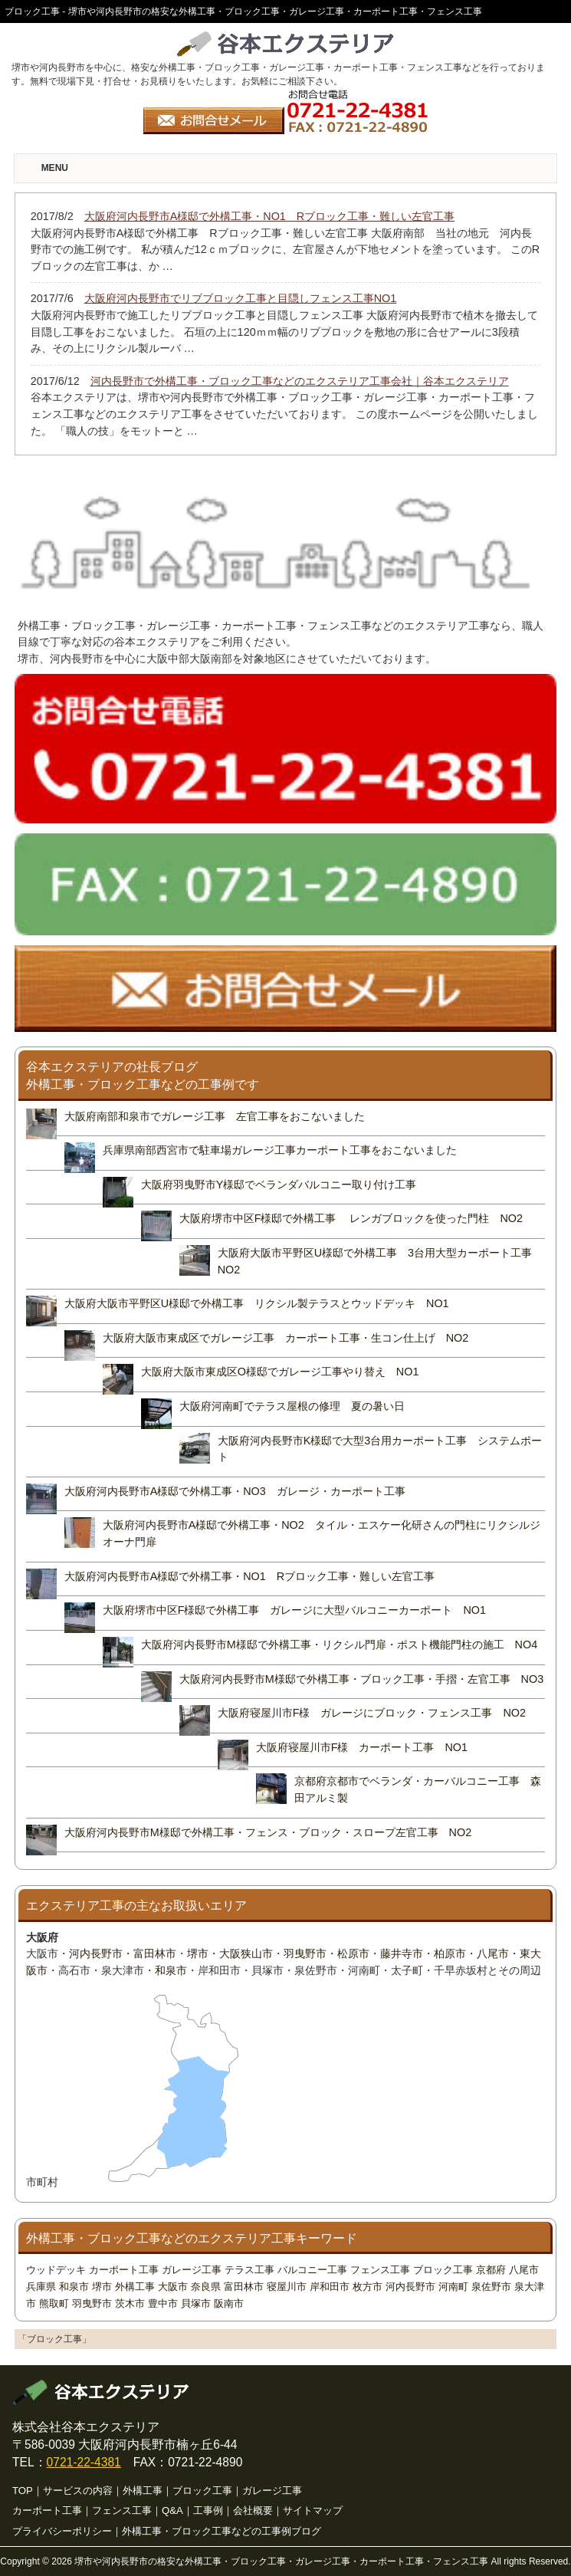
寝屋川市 (287, 2286)
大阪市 (173, 2286)
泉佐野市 (491, 2286)
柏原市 (450, 1953)
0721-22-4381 (84, 2462)
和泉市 (171, 1970)
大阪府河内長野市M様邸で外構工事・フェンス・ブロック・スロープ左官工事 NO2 (268, 1832)
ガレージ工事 (192, 2269)
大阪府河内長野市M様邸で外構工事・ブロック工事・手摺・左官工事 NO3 (361, 1679)
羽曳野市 (305, 1953)
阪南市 (229, 2303)
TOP (22, 2490)
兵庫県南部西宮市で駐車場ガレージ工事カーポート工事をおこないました (280, 1150)
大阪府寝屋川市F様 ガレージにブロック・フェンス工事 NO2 (372, 1713)
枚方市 (367, 2286)
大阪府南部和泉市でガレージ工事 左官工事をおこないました (214, 1116)
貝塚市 (196, 2303)
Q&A (172, 2510)
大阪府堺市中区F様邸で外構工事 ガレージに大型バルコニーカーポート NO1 (294, 1610)
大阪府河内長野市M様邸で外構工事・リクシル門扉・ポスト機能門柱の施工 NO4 (339, 1644)
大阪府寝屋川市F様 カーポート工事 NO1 (362, 1747)
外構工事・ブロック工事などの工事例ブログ (221, 2531)
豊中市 (163, 2303)
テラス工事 (249, 2269)
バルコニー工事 (312, 2269)
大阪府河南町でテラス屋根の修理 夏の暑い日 (292, 1406)
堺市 (197, 1953)
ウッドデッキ (56, 2269)
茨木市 (130, 2303)
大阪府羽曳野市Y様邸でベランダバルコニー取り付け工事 (279, 1184)
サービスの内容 (78, 2490)
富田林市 (154, 1953)
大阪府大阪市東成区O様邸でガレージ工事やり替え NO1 (280, 1371)
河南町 (453, 2286)
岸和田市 (329, 2286)
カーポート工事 (124, 2269)
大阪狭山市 (246, 1953)
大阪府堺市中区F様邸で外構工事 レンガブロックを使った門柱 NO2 (351, 1218)
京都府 (491, 2269)
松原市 (353, 1953)
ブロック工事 (443, 2269)
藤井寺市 (401, 1953)
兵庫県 (41, 2286)
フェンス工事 (380, 2269)
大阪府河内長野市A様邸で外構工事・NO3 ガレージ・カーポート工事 (234, 1491)
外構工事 (135, 2286)
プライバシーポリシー (62, 2531)
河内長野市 (96, 1953)
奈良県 (206, 2286)
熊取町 (54, 2303)
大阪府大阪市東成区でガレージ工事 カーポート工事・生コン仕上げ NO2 (286, 1338)
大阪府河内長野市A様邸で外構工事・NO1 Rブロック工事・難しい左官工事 (249, 1576)
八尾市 (493, 1953)
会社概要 (253, 2510)
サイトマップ (313, 2510)
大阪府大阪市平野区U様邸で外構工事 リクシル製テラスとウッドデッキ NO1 (262, 1303)
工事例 (208, 2510)
